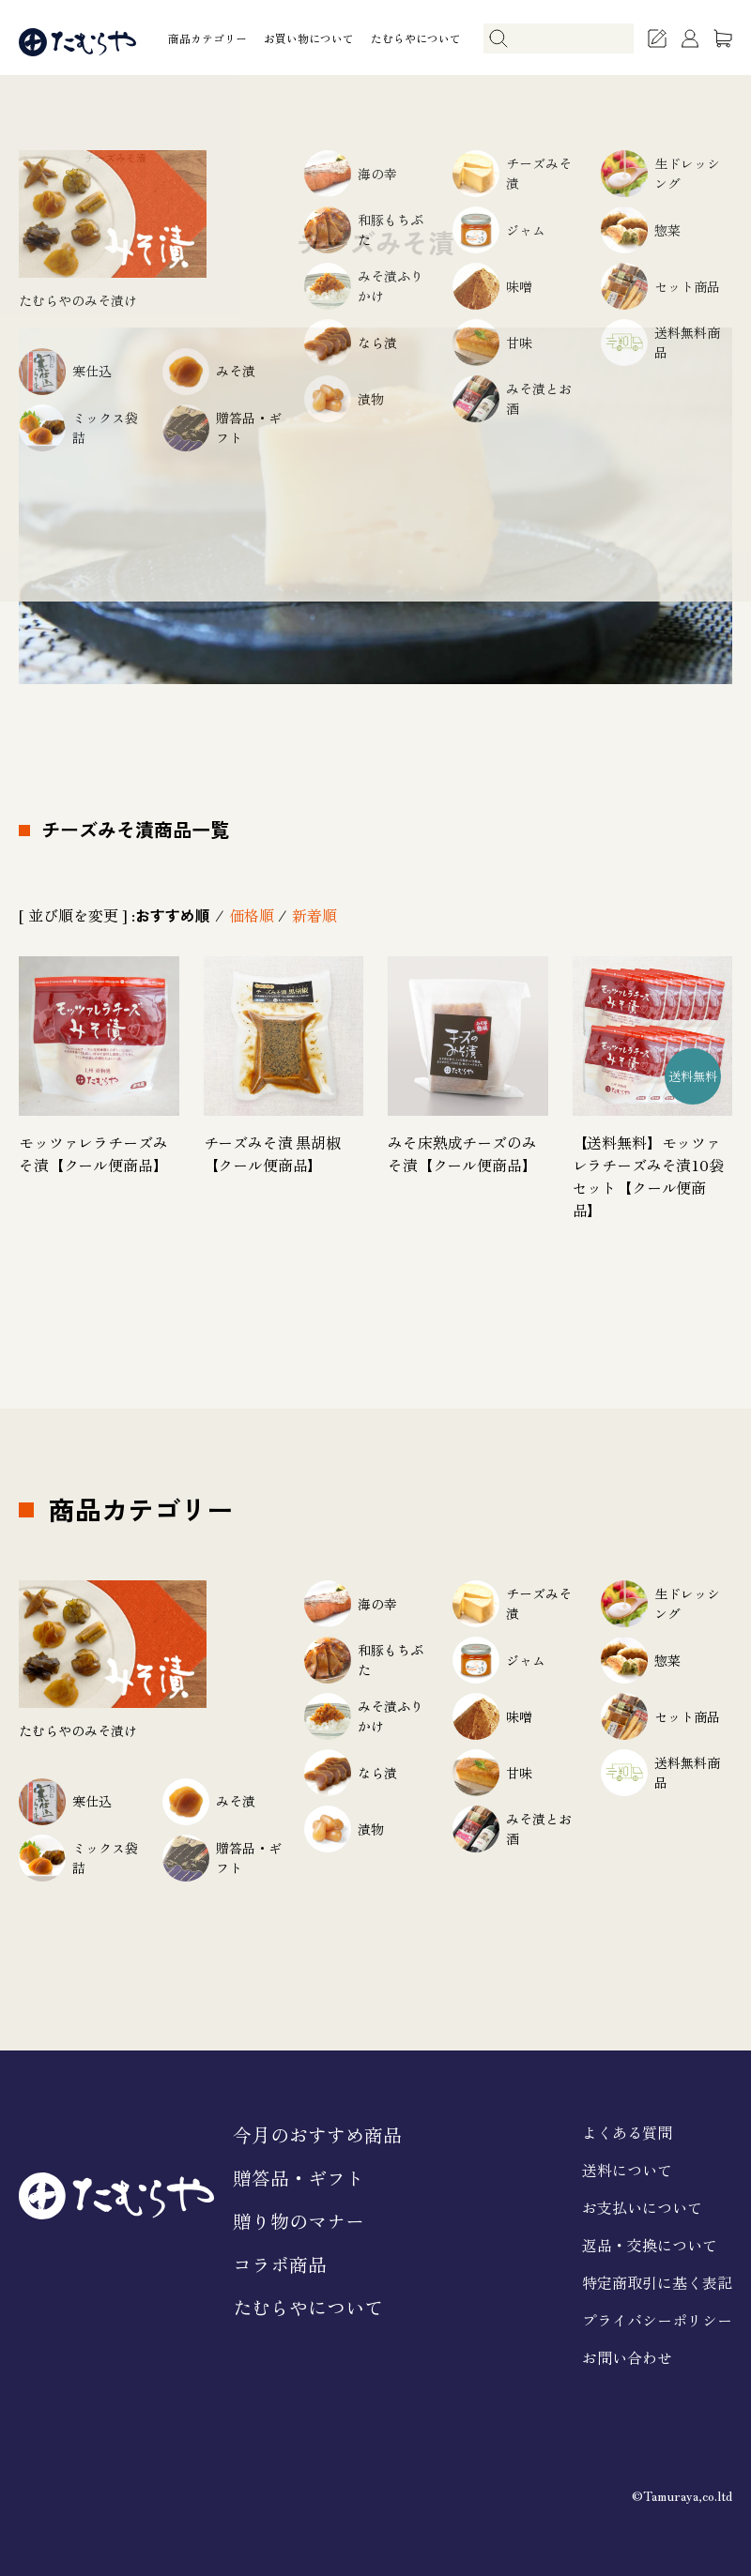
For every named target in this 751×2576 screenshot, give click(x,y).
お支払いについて (642, 2207)
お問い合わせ (627, 2357)
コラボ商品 (280, 2264)
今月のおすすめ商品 (317, 2134)
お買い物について (309, 38)
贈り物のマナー (298, 2220)
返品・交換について (649, 2244)
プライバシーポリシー (657, 2320)
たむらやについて (416, 38)
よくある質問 (627, 2132)
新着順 (314, 915)
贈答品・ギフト (298, 2177)
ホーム (34, 157)
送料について (627, 2169)
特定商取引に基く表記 (657, 2282)
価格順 (251, 915)
